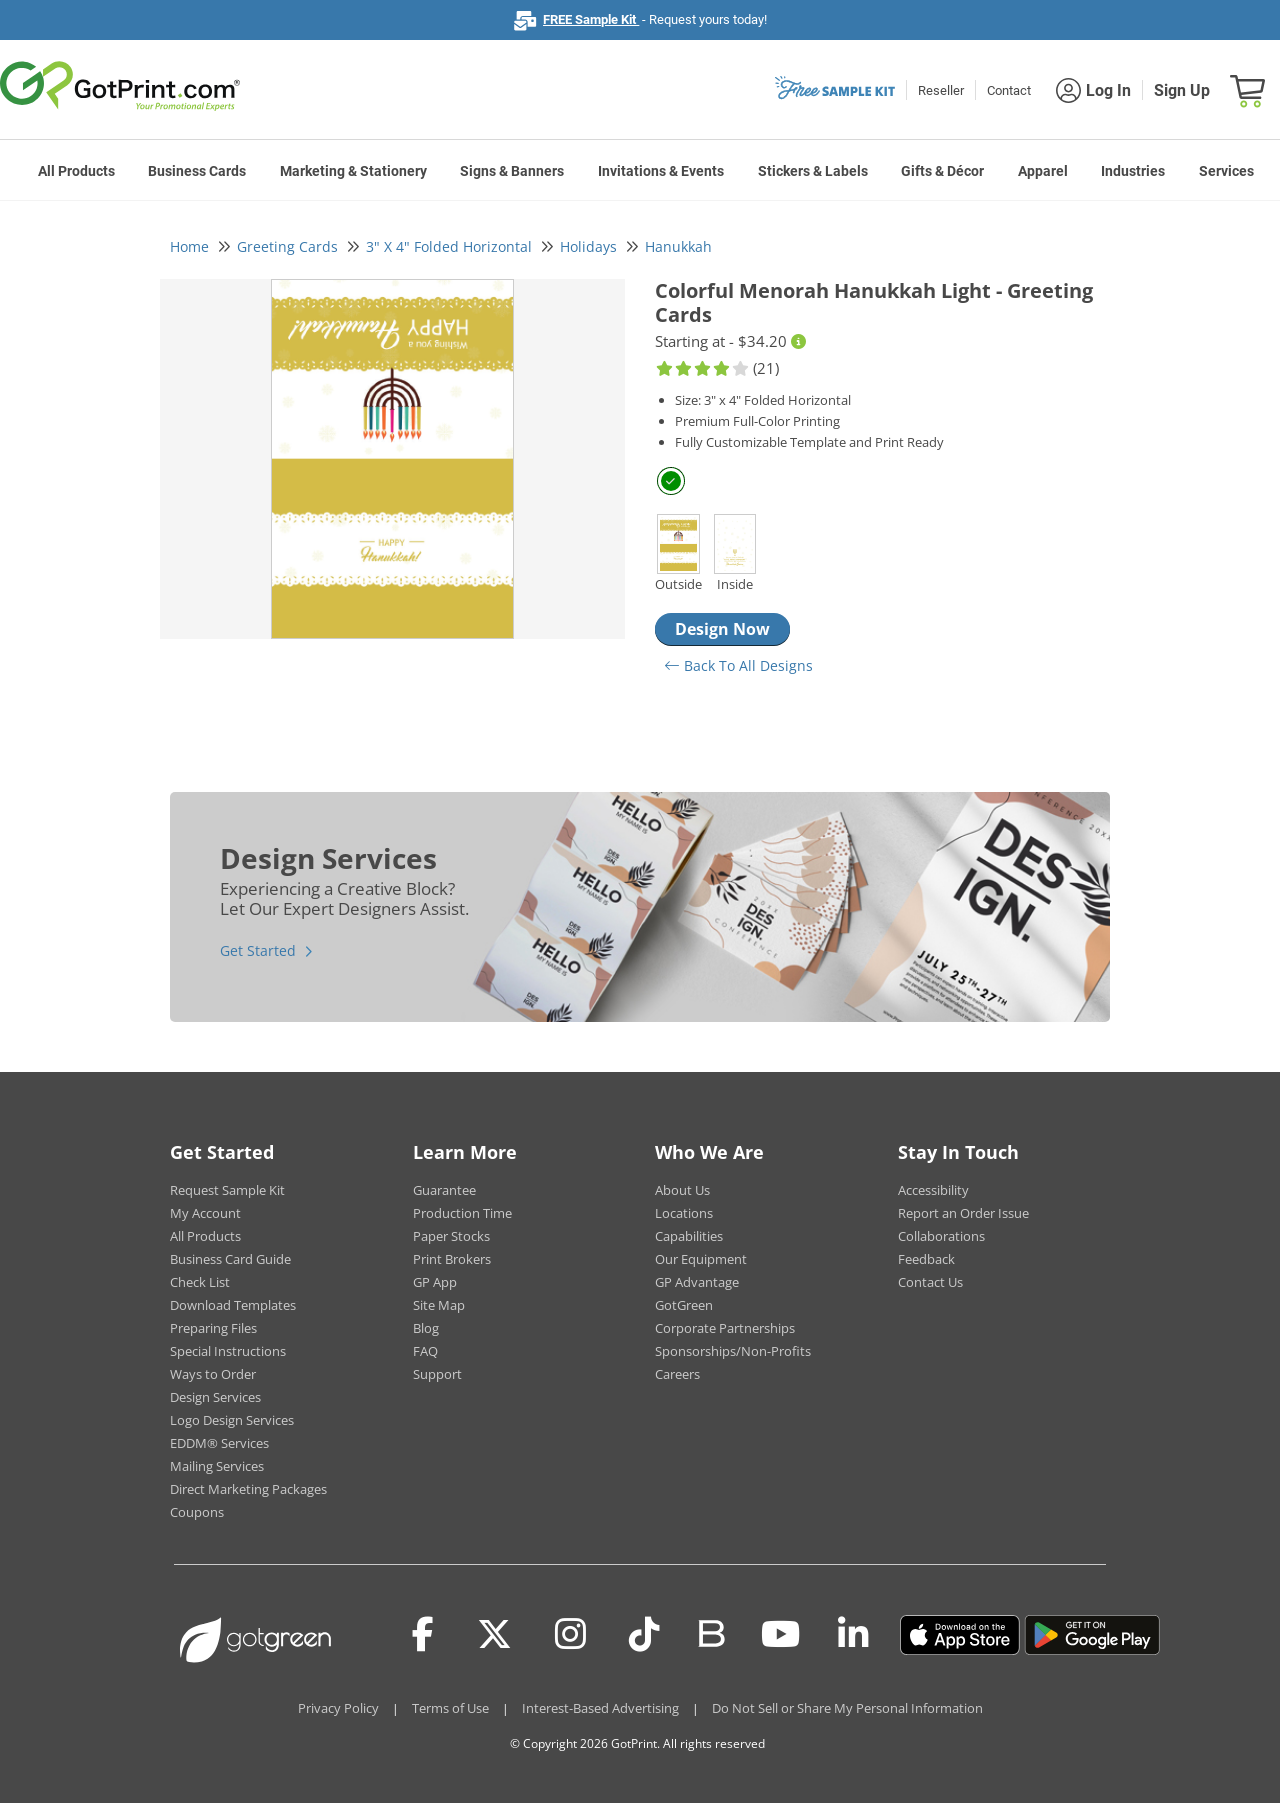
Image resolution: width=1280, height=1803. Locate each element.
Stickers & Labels (813, 171)
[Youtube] (780, 1635)
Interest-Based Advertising (600, 1708)
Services (1226, 171)
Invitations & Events (661, 171)
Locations (684, 1213)
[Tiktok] (644, 1635)
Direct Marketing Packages (248, 1489)
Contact (1009, 90)
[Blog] (710, 1632)
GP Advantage (697, 1282)
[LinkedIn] (853, 1635)
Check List (200, 1282)
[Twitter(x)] (494, 1635)
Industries (1133, 171)
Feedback (926, 1259)
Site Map (439, 1305)
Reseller (941, 90)
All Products (76, 171)
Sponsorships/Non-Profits (733, 1351)
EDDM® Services (219, 1443)
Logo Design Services (232, 1420)
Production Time (462, 1213)
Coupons (197, 1512)
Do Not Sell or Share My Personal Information (847, 1708)
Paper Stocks (451, 1236)
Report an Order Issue (963, 1213)
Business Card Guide (230, 1259)
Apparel (1043, 171)
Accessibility (933, 1190)
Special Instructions (228, 1351)
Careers (677, 1374)
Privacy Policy (338, 1708)
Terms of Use (450, 1708)
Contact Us (930, 1282)
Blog (426, 1328)
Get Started (258, 950)
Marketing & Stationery (353, 171)
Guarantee (444, 1190)
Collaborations (941, 1236)
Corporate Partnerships (725, 1328)
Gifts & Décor (942, 171)
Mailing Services (217, 1466)
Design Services (215, 1397)
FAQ (425, 1351)
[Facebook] (423, 1635)
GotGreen (684, 1305)
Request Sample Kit (227, 1190)
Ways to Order (213, 1374)
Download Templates (233, 1305)
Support (437, 1374)
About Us (682, 1190)
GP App (435, 1282)
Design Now (722, 629)
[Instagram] (570, 1635)
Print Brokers (452, 1259)
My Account (205, 1213)
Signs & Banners (512, 171)
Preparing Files (213, 1328)
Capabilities (689, 1236)
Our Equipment (701, 1259)
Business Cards (197, 171)
